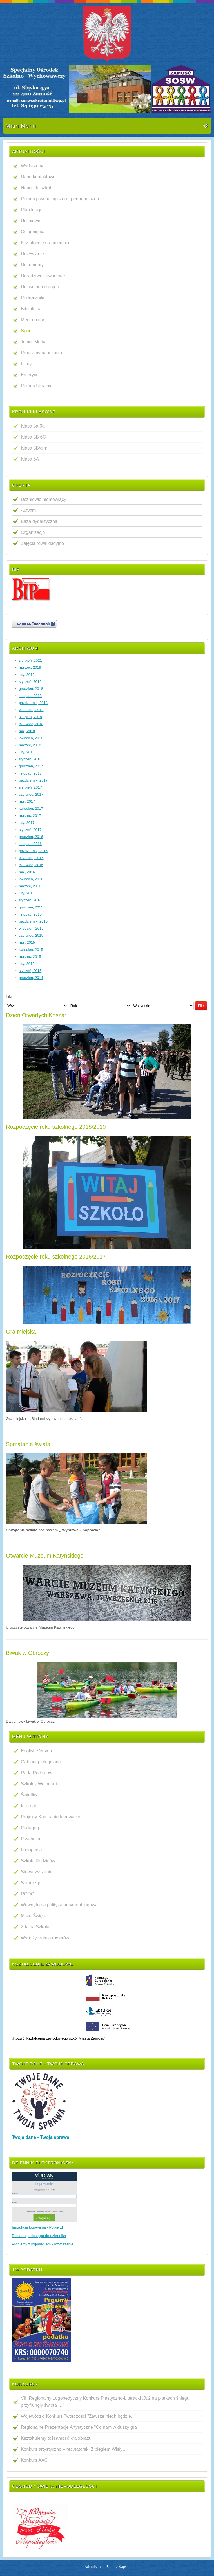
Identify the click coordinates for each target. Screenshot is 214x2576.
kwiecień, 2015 (31, 949)
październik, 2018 (33, 703)
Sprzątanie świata (28, 1444)
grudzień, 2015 (31, 907)
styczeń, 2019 (30, 681)
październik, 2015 (33, 921)
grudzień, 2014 (31, 978)
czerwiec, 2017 (31, 794)
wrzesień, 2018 (31, 710)
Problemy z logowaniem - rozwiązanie (42, 2244)
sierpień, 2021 (30, 660)
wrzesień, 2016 (31, 858)
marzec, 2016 (30, 886)
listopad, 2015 (30, 914)
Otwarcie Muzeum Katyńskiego (45, 1555)
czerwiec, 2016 (31, 865)
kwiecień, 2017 (31, 808)
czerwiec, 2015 (31, 935)
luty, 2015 (26, 964)
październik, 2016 (33, 851)
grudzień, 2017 (31, 766)
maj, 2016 (27, 872)
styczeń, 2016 (30, 900)
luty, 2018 (26, 752)
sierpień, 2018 (30, 717)
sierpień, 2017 (30, 787)
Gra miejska (21, 1331)
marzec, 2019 (30, 667)
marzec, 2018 (30, 745)
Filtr (201, 1006)
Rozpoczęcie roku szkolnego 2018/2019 (56, 1127)
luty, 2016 (26, 893)
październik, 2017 (33, 780)
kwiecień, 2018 (31, 738)
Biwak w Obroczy (27, 1653)
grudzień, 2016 (31, 837)
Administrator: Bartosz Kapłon (107, 2567)
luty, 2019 (26, 674)
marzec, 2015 (30, 956)
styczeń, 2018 (30, 759)
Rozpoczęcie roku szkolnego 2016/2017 (56, 1256)
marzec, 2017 (30, 815)
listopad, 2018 (30, 696)
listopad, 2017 (30, 773)
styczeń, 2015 (30, 971)
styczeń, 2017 (30, 830)
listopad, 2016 (30, 844)
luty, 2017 (26, 822)
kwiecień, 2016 (31, 879)
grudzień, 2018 (31, 689)
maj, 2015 (27, 942)
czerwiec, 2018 (31, 724)
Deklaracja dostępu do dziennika (39, 2236)
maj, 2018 (27, 731)
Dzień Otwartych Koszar (36, 1015)
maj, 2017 (27, 801)
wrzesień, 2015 (31, 928)
